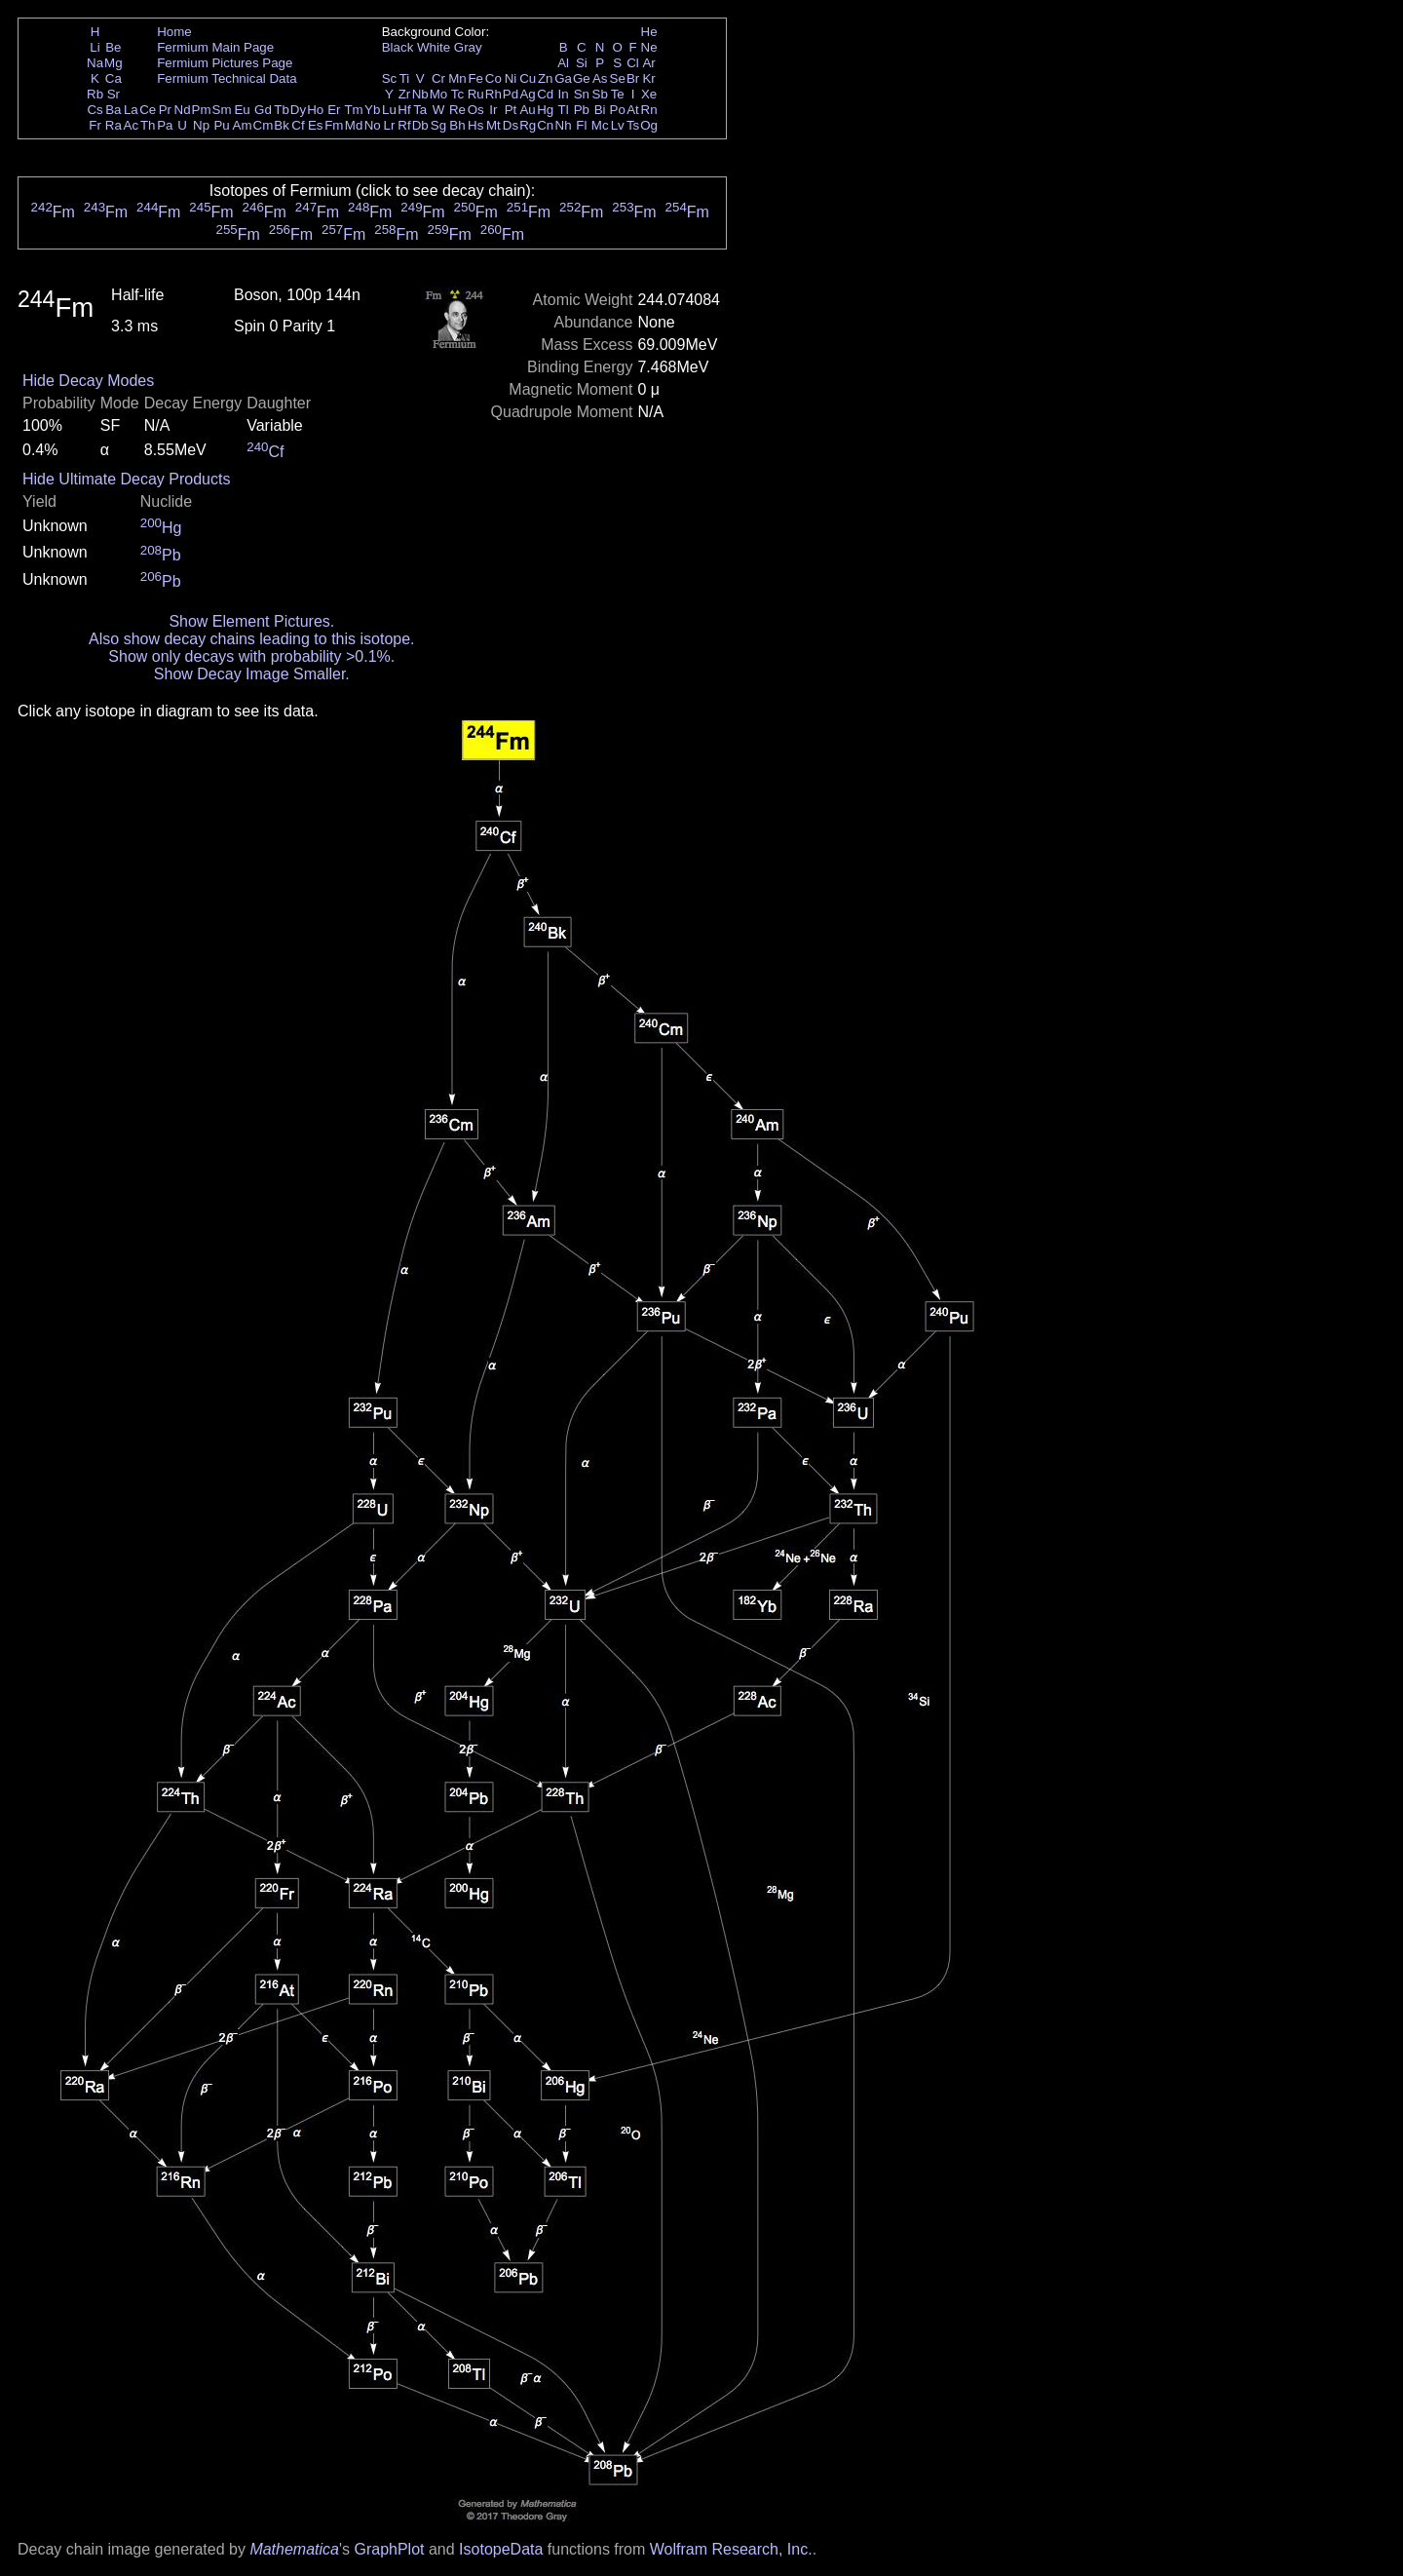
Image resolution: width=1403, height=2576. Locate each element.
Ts (632, 125)
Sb (600, 94)
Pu (221, 125)
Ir (493, 109)
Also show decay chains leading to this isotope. (251, 639)
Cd (545, 94)
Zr (404, 94)
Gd (263, 109)
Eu (241, 109)
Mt (493, 125)
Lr (390, 125)
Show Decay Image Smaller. (252, 674)
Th (148, 125)
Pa (164, 125)
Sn (581, 94)
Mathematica (294, 2549)
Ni (511, 78)
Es (315, 125)
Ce (147, 109)
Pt (511, 109)
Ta (420, 109)
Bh (457, 125)
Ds (510, 125)
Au (527, 109)
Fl (581, 125)
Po (618, 109)
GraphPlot (389, 2549)
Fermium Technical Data (226, 78)
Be (113, 47)
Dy (298, 109)
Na (95, 63)
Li (94, 47)
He (649, 31)
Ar (648, 63)
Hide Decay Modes (88, 380)
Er (333, 109)
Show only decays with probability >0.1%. (251, 656)
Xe (649, 94)
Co (493, 78)
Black (398, 47)
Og (649, 125)
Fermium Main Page (215, 47)
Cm (263, 125)
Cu (527, 78)
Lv (618, 125)
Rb (95, 94)
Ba (113, 109)
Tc (457, 94)
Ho (315, 109)
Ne (649, 47)
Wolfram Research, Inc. (731, 2549)
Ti (404, 78)
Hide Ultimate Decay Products (126, 479)
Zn (545, 78)
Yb (372, 109)
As (600, 78)
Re (457, 109)
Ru (476, 94)
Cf (297, 125)
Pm (201, 109)
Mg (113, 63)
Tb (281, 109)
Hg (545, 109)
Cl (632, 63)
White (433, 47)
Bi (600, 109)
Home (174, 31)
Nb (420, 94)
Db (420, 125)
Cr (438, 78)
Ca (113, 78)
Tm (353, 109)
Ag (527, 94)
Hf (404, 109)
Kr (648, 78)
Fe (475, 78)
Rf (404, 125)
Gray (468, 47)
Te (618, 94)
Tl (563, 109)
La (131, 109)
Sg (438, 125)
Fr (95, 125)
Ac (131, 125)
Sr (113, 94)
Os (476, 109)
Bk (281, 125)
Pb (581, 109)
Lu (389, 109)
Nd (182, 109)
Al (563, 63)
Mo (439, 94)
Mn (457, 78)
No (372, 125)
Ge (581, 78)
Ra (113, 125)
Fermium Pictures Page (224, 63)
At (632, 109)
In (563, 94)
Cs (94, 109)
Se (618, 78)
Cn (545, 125)
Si (582, 63)
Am (242, 125)
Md (354, 125)
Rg (527, 125)
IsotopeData (501, 2549)
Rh (493, 94)
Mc (600, 125)
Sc (390, 78)
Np (201, 125)
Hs (475, 125)
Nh (563, 125)
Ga (563, 78)
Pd (510, 94)
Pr (165, 109)
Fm (333, 125)
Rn (649, 109)
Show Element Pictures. (251, 621)
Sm (222, 109)
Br (632, 78)
